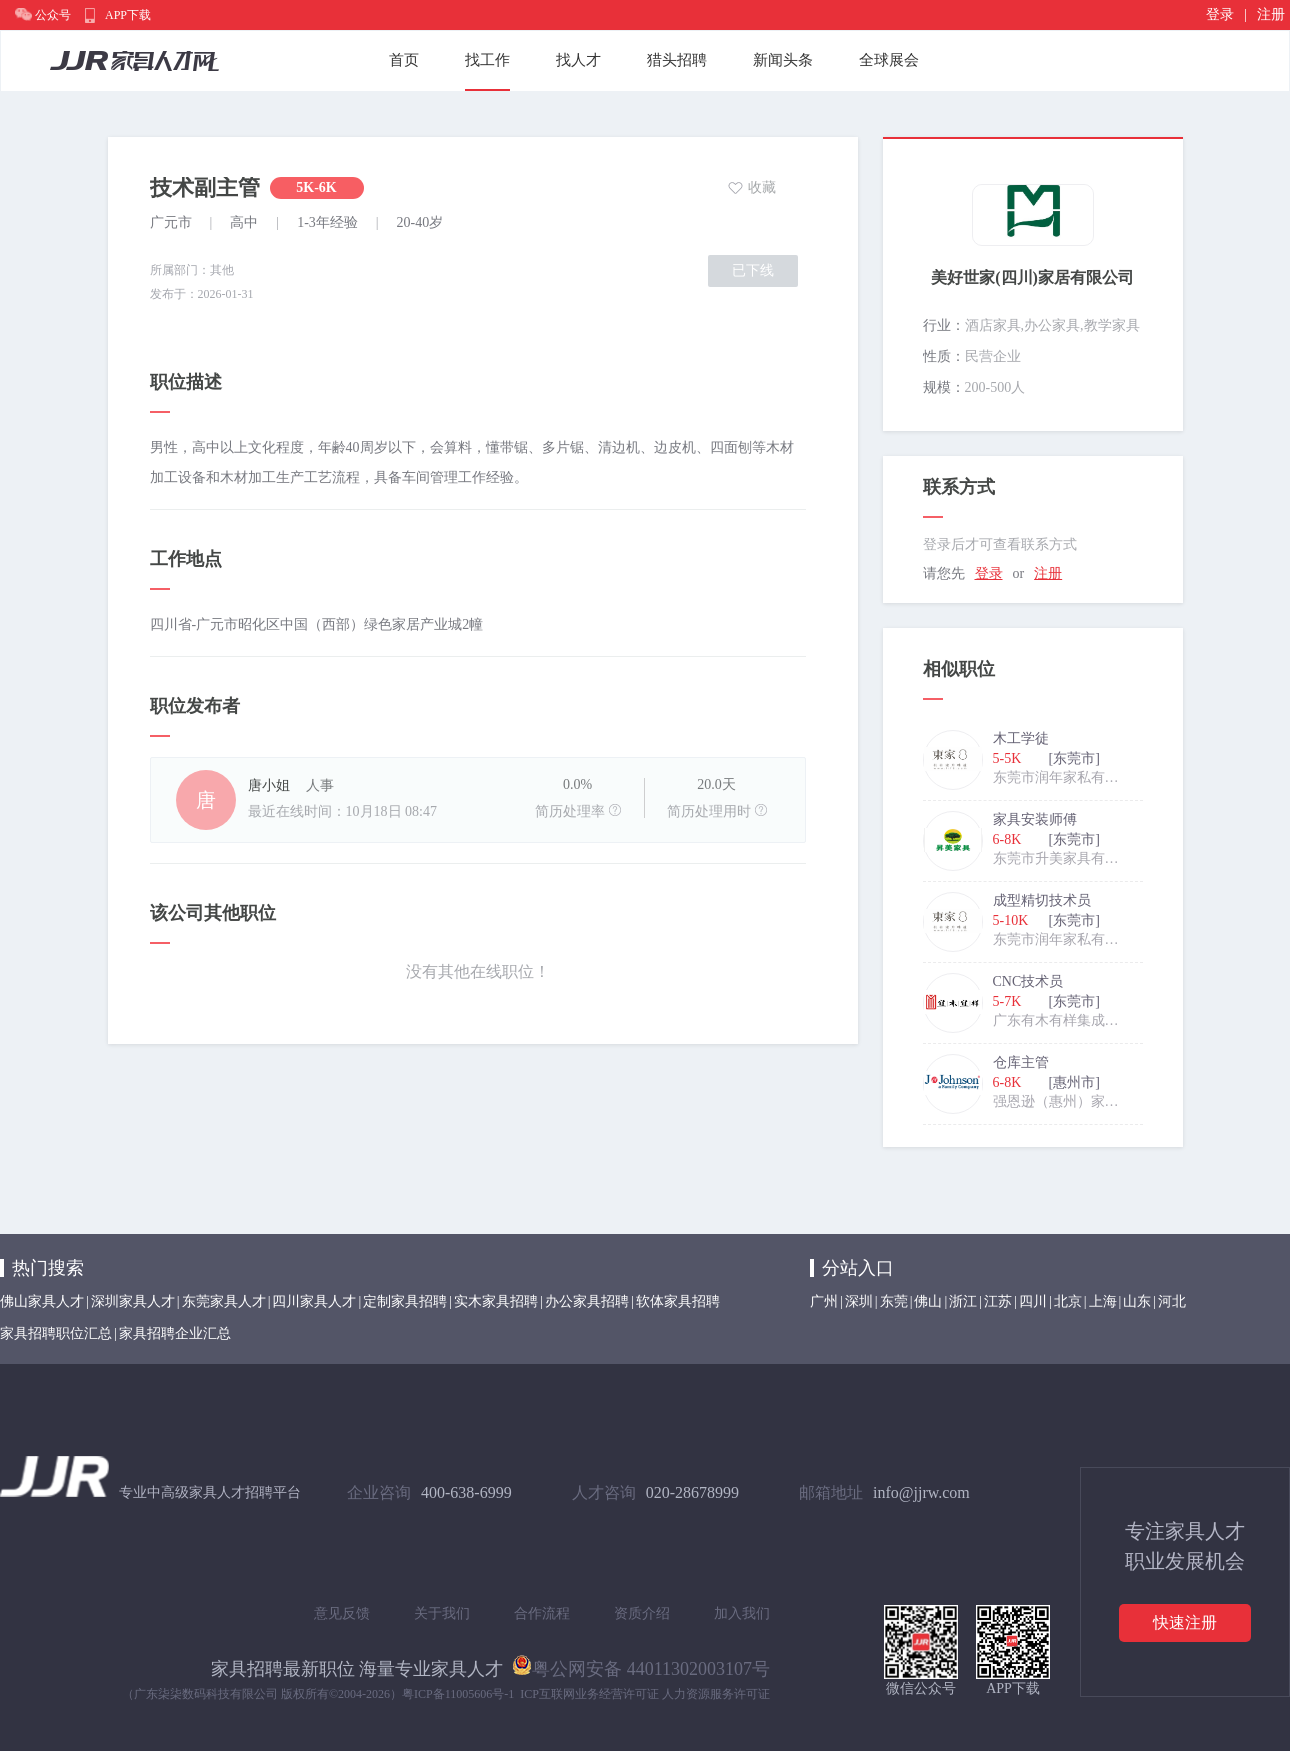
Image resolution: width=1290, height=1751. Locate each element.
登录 (1220, 14)
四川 (1033, 1301)
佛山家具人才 (42, 1301)
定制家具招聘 (405, 1301)
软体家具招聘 (678, 1301)
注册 (1271, 14)
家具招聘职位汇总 (56, 1333)
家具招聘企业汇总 (175, 1333)
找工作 (487, 60)
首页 (404, 60)
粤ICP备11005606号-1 (458, 1694)
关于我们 (442, 1613)
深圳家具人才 (133, 1301)
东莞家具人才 (224, 1301)
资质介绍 (642, 1613)
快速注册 (1185, 1622)
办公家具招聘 (587, 1301)
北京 (1068, 1301)
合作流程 (542, 1613)
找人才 (578, 60)
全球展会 (889, 60)
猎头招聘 (677, 60)
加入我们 (742, 1613)
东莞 (894, 1301)
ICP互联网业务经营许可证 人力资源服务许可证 (645, 1694)
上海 (1103, 1301)
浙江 (963, 1301)
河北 (1172, 1301)
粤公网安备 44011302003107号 (641, 1665)
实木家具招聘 (496, 1301)
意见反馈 (342, 1613)
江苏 (998, 1301)
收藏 (762, 187)
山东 (1137, 1301)
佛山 (928, 1301)
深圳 (859, 1301)
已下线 (753, 270)
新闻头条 (783, 60)
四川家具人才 (314, 1301)
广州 (824, 1301)
